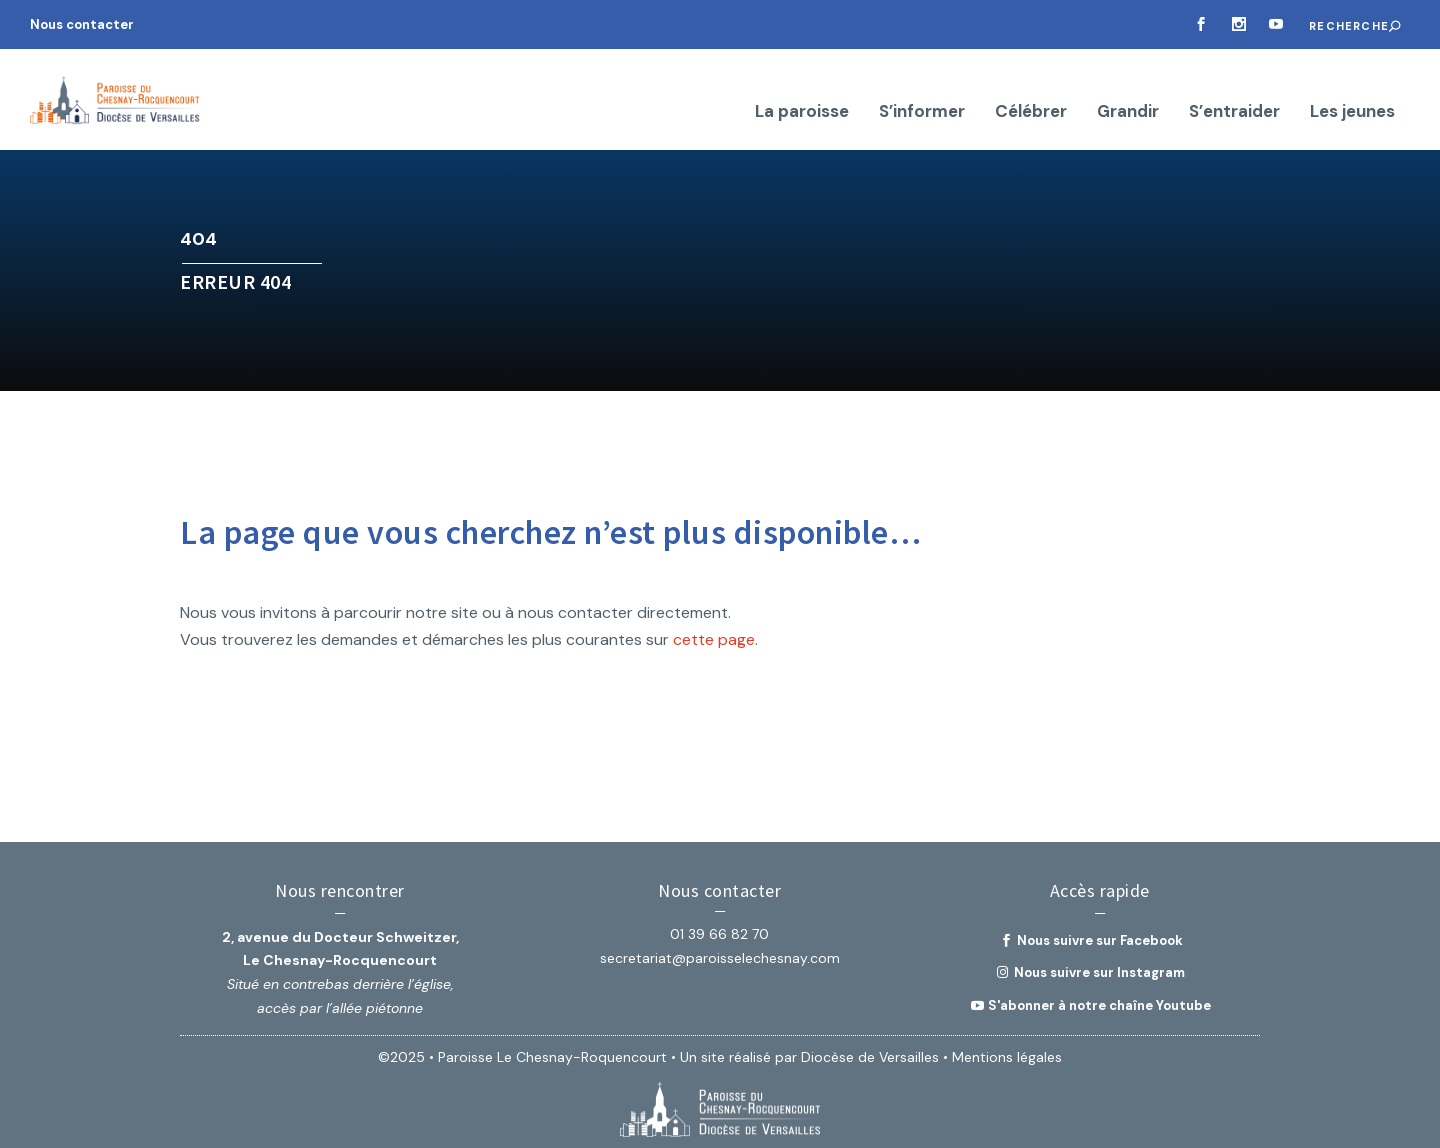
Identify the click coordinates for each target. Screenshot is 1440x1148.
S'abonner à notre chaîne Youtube (1099, 996)
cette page (714, 630)
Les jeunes (1352, 90)
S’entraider (1234, 90)
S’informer (922, 90)
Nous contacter (82, 24)
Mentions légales (1007, 1048)
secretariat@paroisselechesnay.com (720, 949)
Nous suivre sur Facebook (1100, 931)
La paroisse (802, 90)
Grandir (1128, 90)
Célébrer (1031, 90)
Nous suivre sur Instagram (1099, 963)
